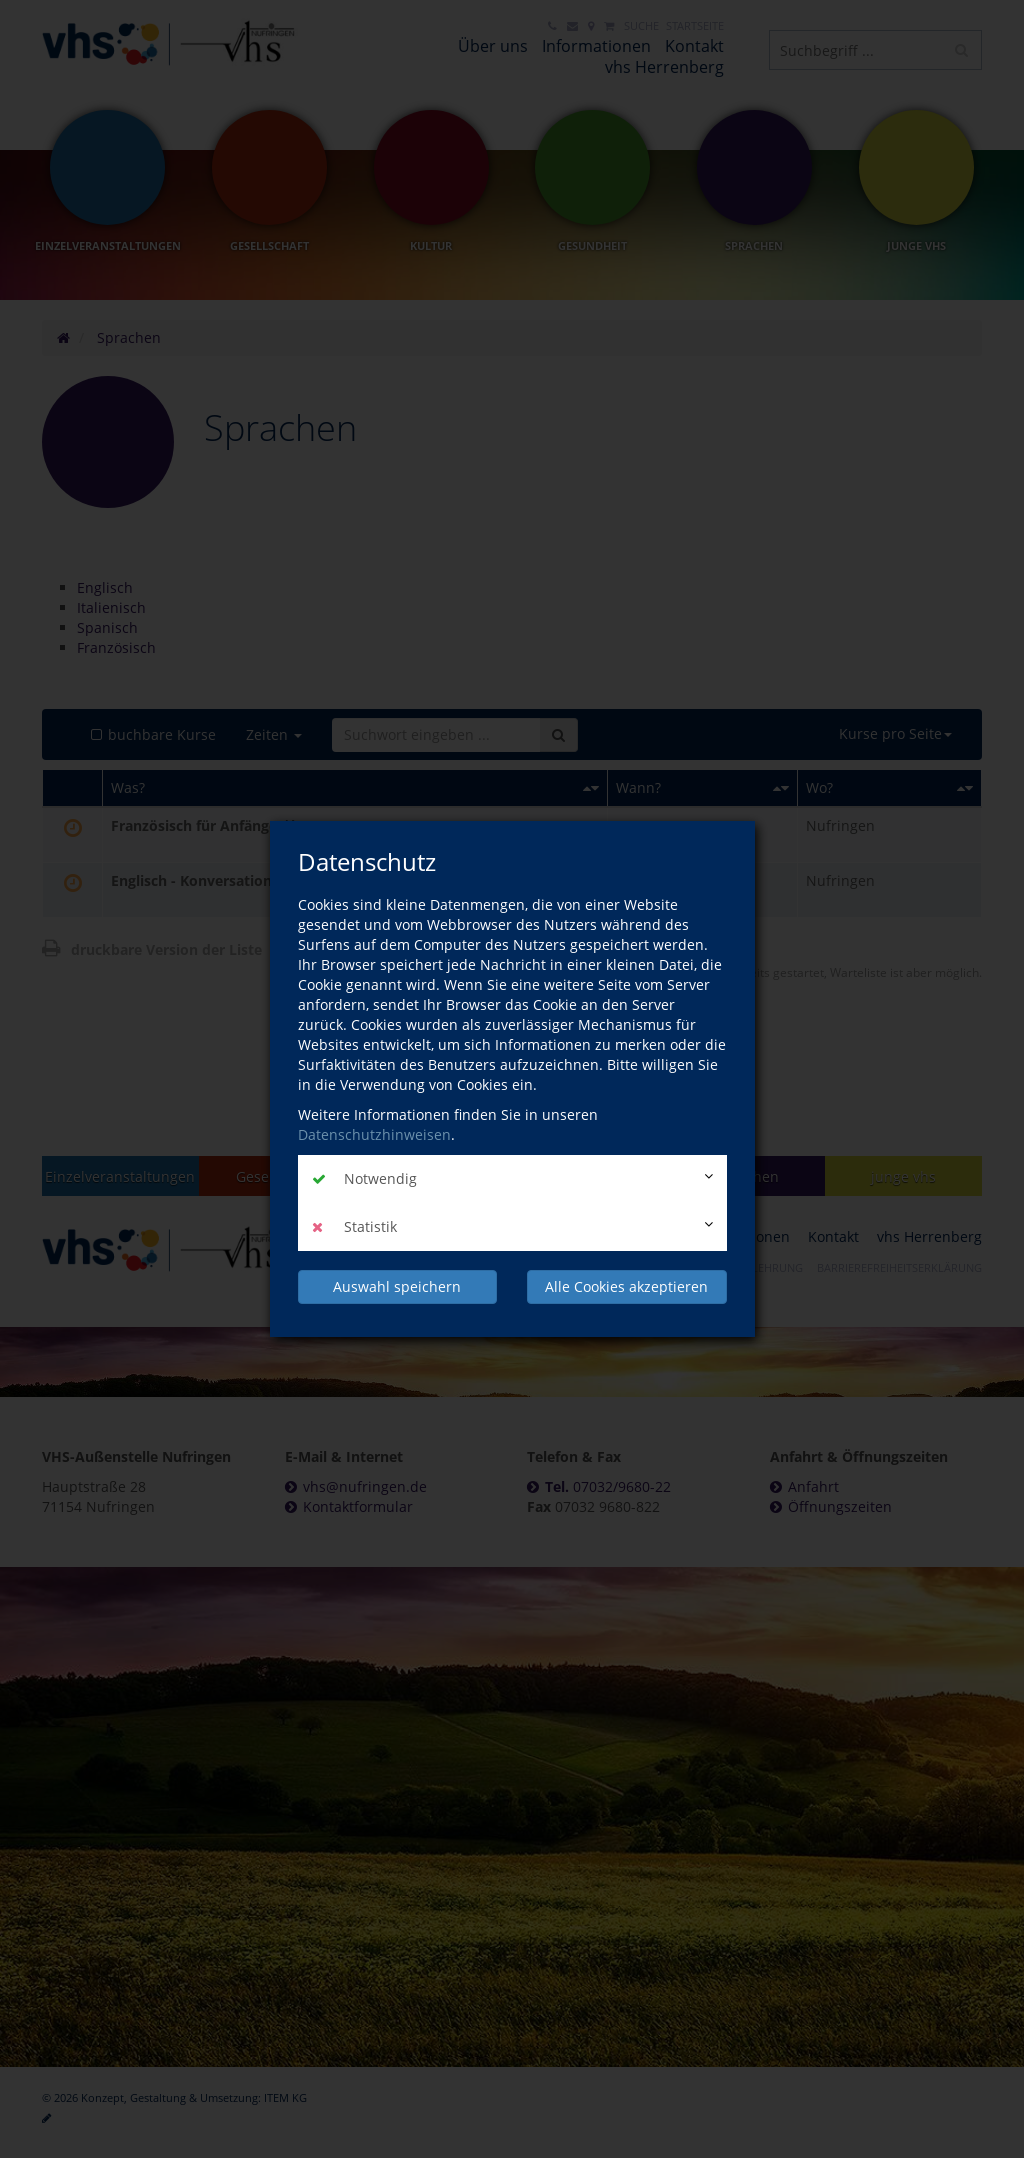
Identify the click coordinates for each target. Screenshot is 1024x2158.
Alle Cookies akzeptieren (626, 1286)
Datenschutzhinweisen (374, 1134)
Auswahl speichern (397, 1286)
